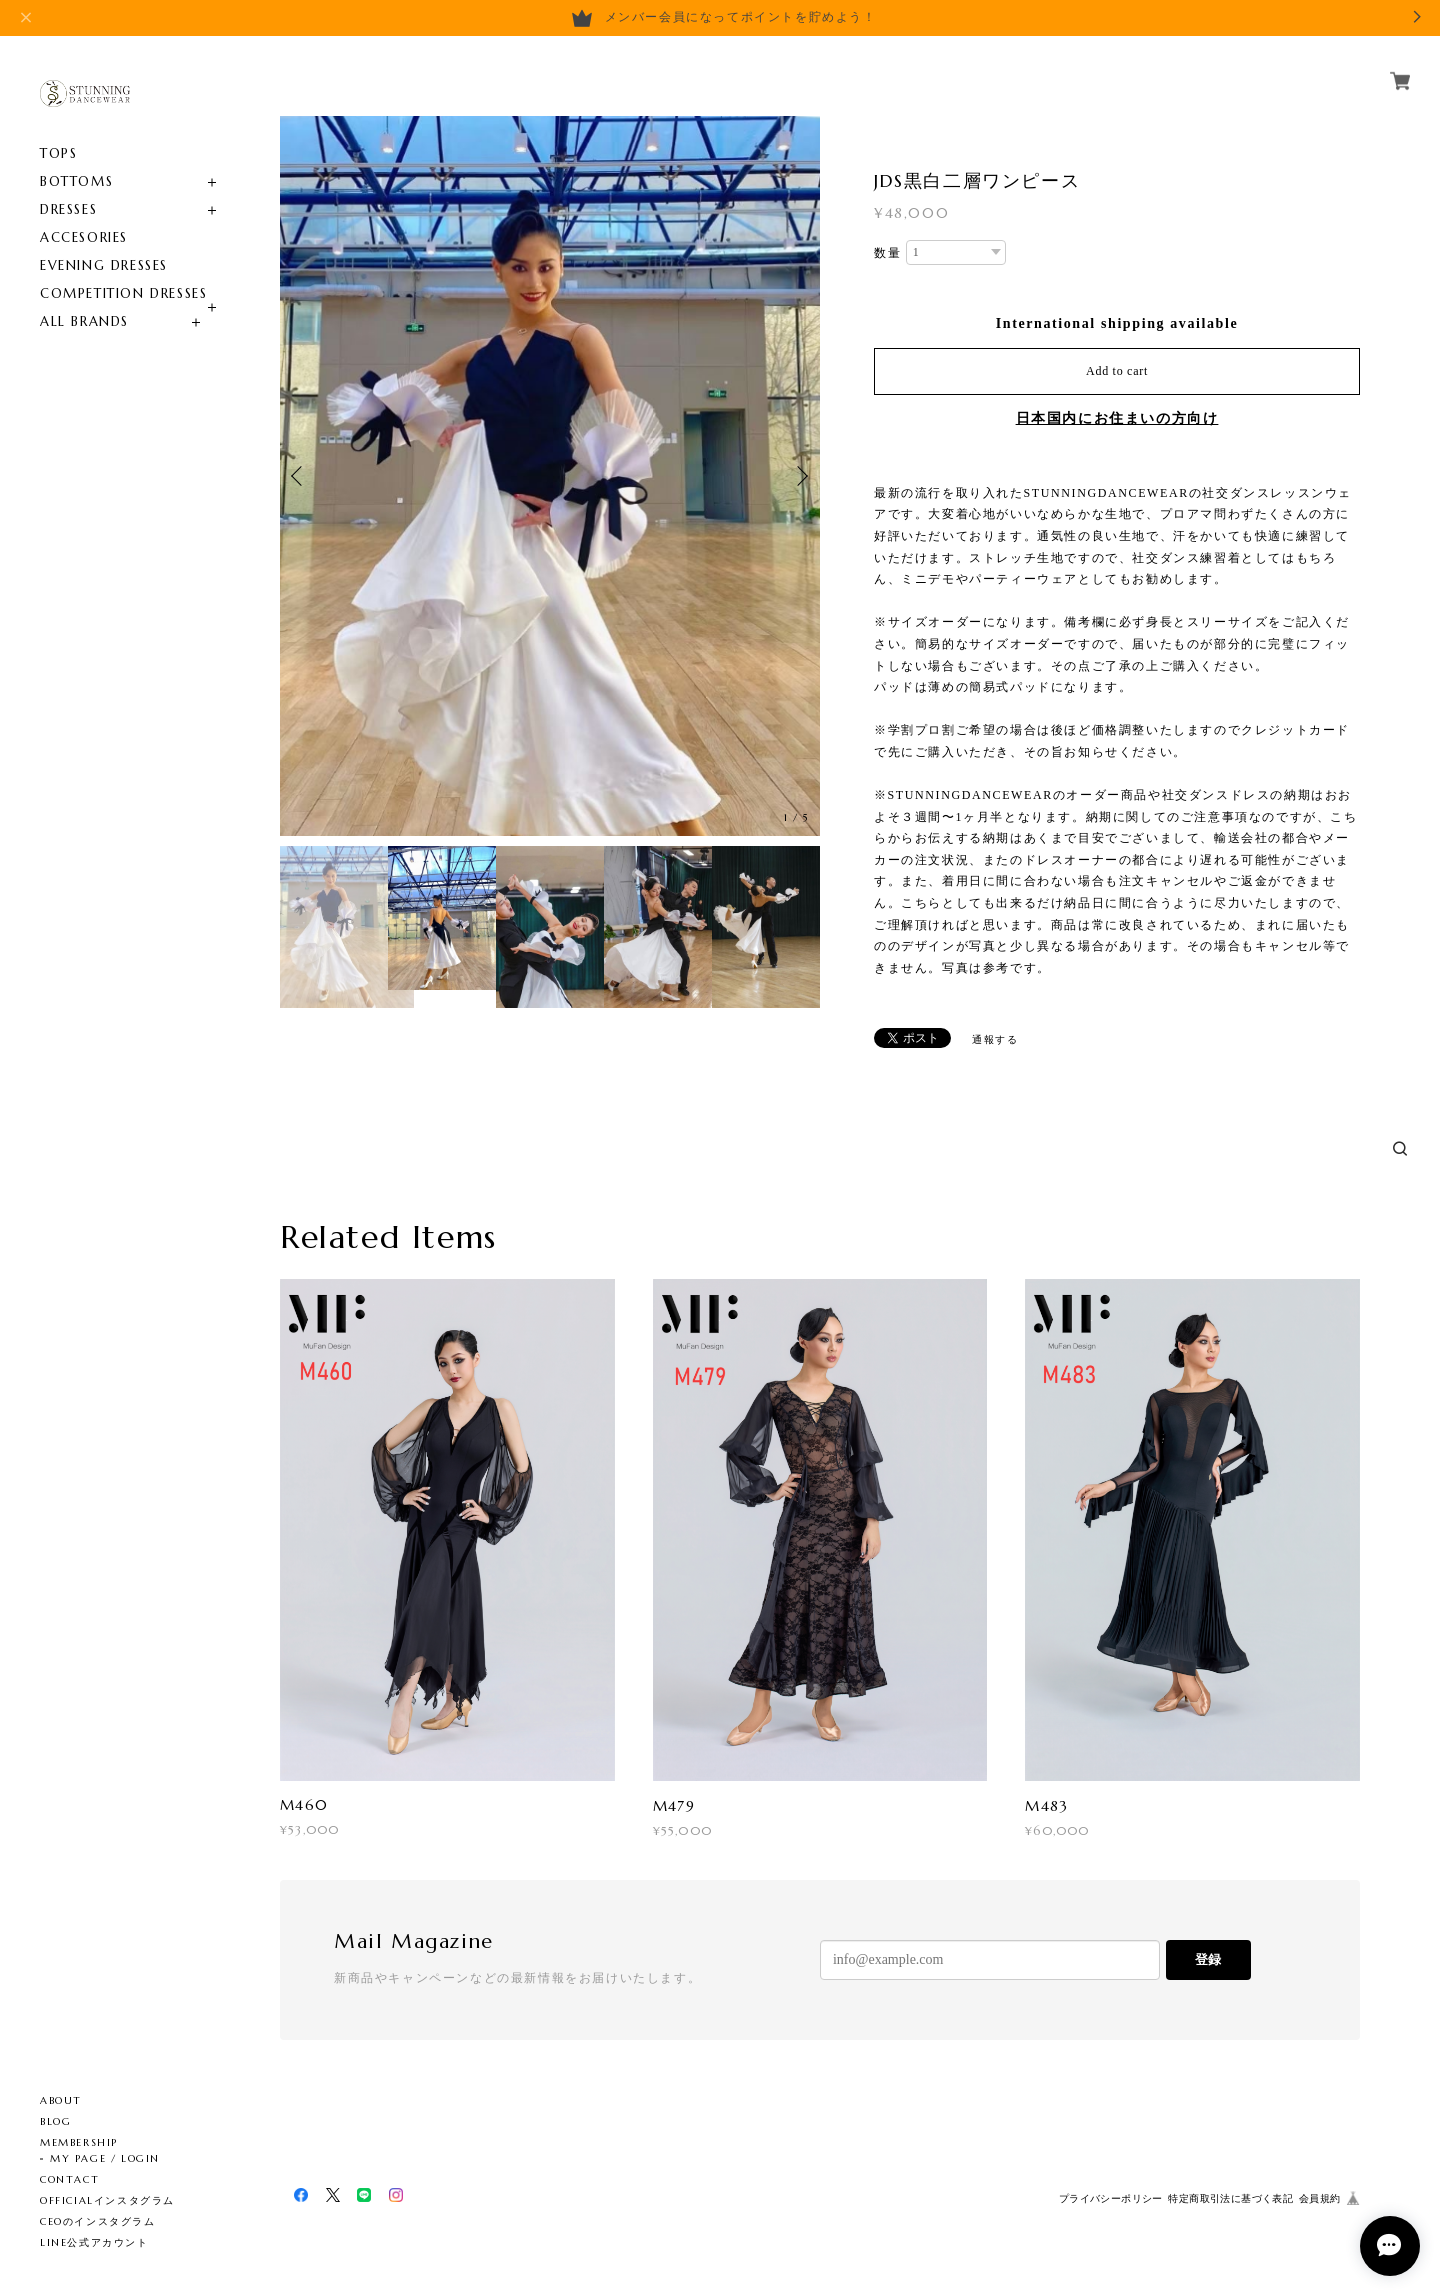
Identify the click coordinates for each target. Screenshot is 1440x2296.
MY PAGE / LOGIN (105, 2158)
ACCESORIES (84, 237)
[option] (550, 476)
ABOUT (61, 2100)
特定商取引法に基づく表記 (1230, 2198)
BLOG (55, 2121)
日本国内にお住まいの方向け (1117, 418)
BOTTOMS (76, 181)
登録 (1208, 1959)
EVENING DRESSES (104, 265)
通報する (995, 1039)
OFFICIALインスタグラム (107, 2200)
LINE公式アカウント (94, 2242)
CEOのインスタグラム (98, 2221)
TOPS (58, 153)
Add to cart (1117, 371)
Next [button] (800, 476)
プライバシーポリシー (1111, 2198)
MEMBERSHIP (79, 2142)
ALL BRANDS (84, 321)
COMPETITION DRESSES (123, 293)
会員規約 (1320, 2198)
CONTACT (69, 2179)
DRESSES (68, 209)
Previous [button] (300, 476)
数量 (887, 253)
